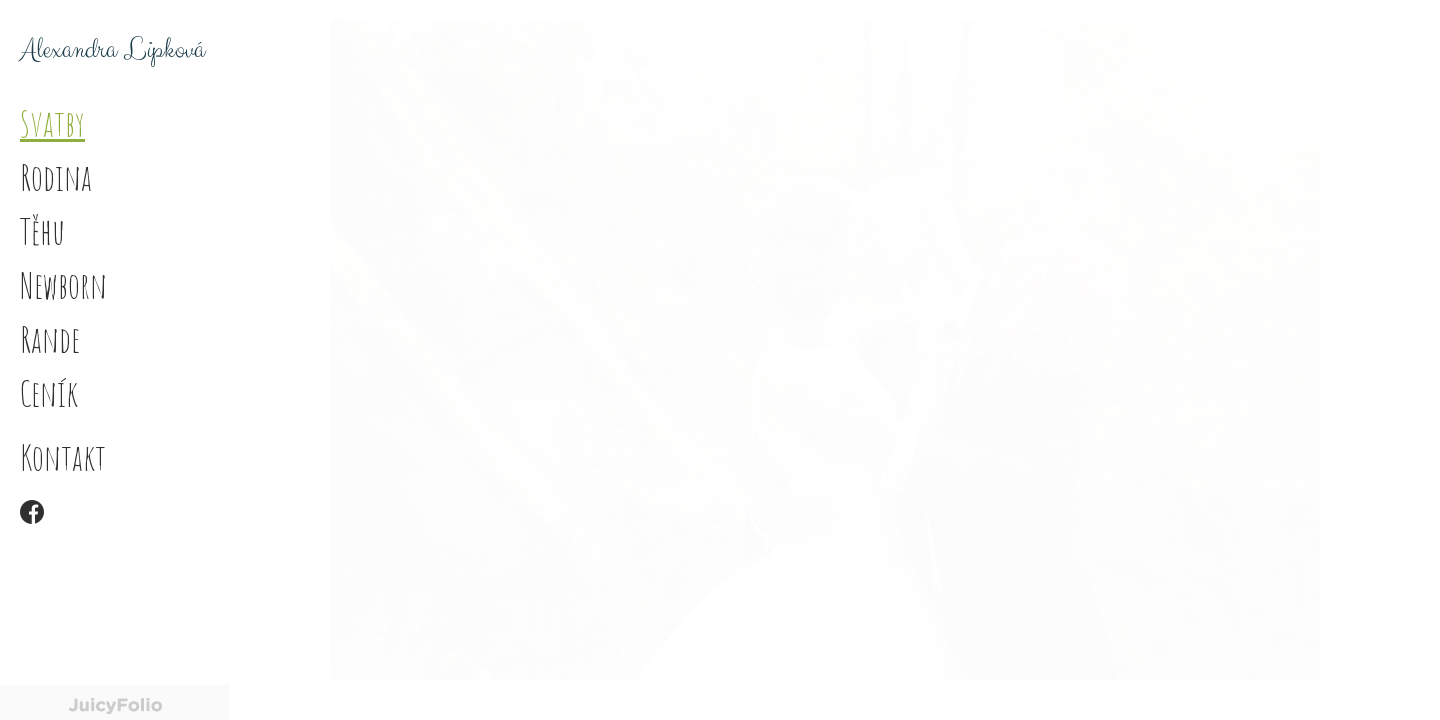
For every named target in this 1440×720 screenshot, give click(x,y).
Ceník (49, 393)
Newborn (63, 285)
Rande (50, 339)
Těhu (42, 231)
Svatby (52, 123)
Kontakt (63, 457)
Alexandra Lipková (112, 50)
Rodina (56, 177)
